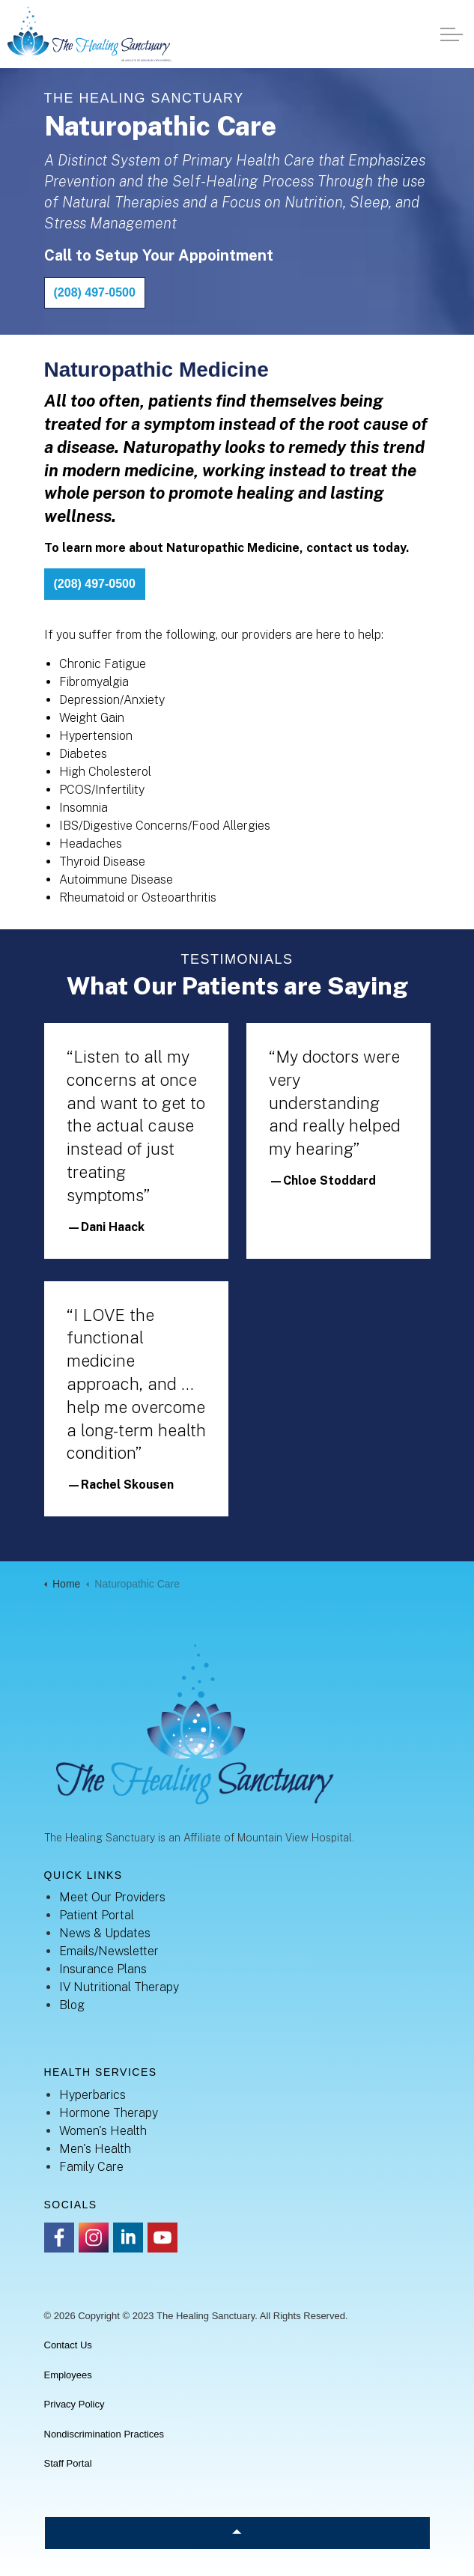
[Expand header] (451, 34)
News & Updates (105, 1933)
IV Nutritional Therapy (119, 1987)
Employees (68, 2375)
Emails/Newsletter (109, 1951)
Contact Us (68, 2345)
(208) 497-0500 (95, 293)
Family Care (91, 2167)
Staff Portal (68, 2463)
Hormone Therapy (108, 2113)
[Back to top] (237, 2533)
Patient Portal (96, 1915)
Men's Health (95, 2149)
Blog (72, 2005)
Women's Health (103, 2131)
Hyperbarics (92, 2095)
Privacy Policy (74, 2404)
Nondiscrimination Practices (104, 2434)
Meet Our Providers (112, 1897)
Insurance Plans (103, 1969)
